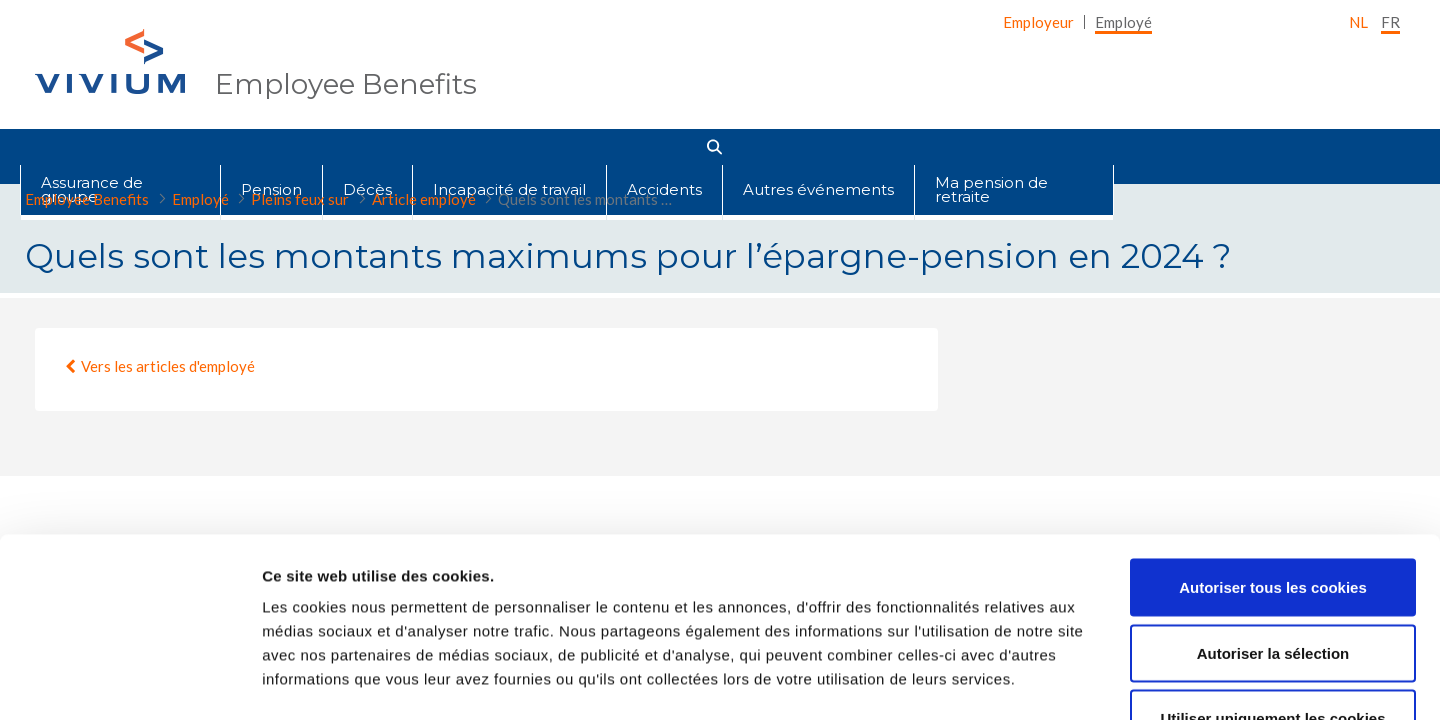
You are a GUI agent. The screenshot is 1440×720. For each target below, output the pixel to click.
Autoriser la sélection (1273, 499)
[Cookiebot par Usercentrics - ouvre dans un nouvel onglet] (129, 681)
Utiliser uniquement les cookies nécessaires (1272, 576)
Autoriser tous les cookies (1273, 433)
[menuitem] (1038, 22)
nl (1358, 22)
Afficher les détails (1101, 680)
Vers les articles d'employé (168, 366)
